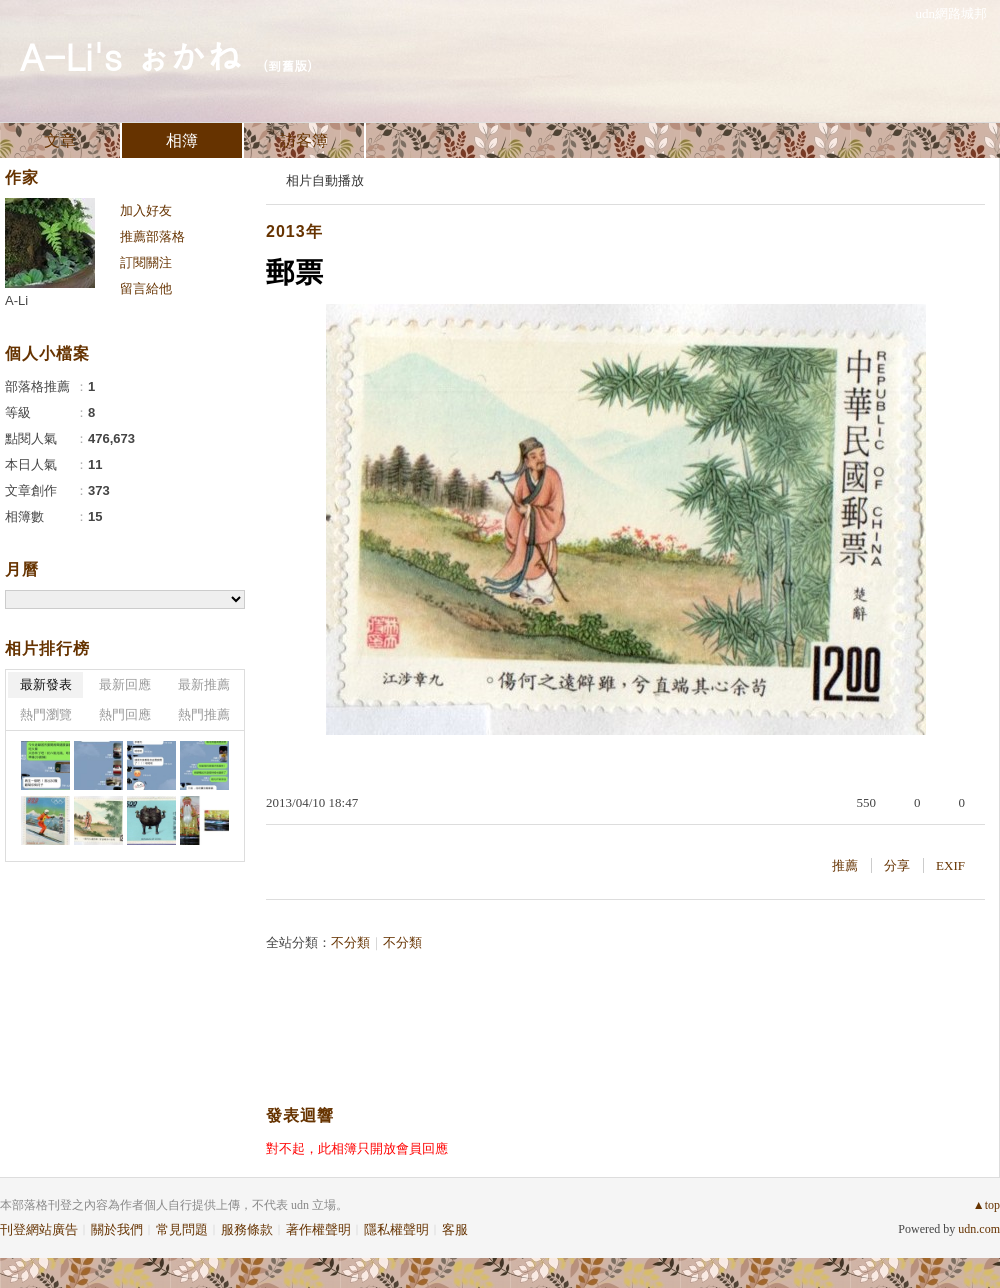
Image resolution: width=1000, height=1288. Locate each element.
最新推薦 (204, 684)
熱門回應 (125, 714)
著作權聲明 (318, 1229)
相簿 (182, 140)
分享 (897, 865)
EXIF (950, 865)
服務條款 (247, 1229)
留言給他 (146, 288)
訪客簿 (304, 140)
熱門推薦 (204, 714)
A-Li (16, 300)
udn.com (979, 1229)
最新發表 (46, 684)
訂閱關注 (146, 262)
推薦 (845, 865)
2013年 (294, 231)
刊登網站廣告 (39, 1229)
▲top (986, 1205)
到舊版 (287, 65)
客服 (455, 1229)
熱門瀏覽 (46, 714)
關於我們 (117, 1229)
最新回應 (125, 684)
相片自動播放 (325, 180)
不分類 (350, 942)
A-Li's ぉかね (131, 55)
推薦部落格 (152, 236)
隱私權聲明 (396, 1229)
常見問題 (182, 1229)
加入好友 (146, 210)
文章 (60, 140)
